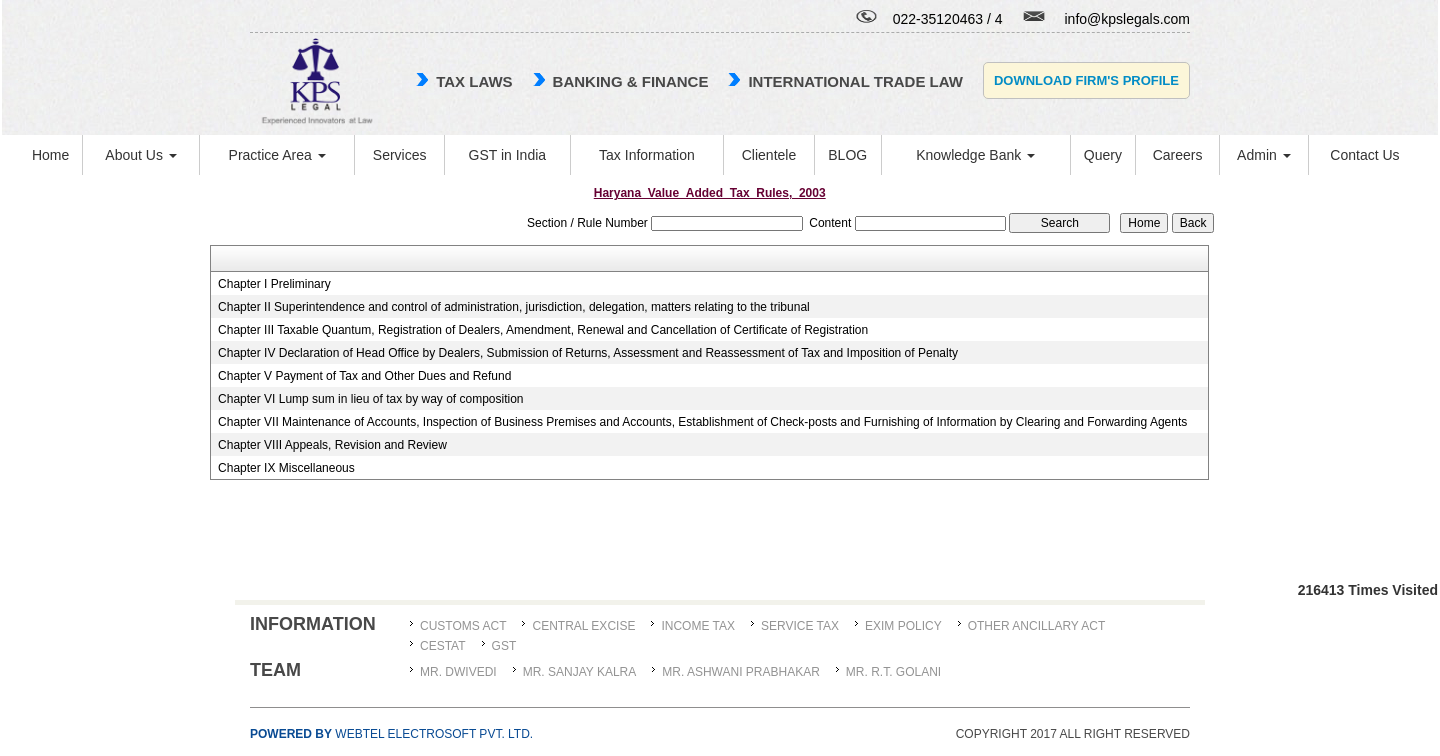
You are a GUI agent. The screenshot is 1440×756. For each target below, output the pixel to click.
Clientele (769, 155)
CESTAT (443, 646)
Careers (1178, 155)
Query (1103, 155)
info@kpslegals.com (1128, 19)
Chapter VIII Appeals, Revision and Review (332, 445)
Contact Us (1364, 155)
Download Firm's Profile (1086, 80)
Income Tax (698, 626)
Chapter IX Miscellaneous (286, 468)
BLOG (847, 155)
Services (400, 155)
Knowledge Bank (975, 155)
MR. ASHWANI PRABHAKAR (741, 672)
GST (504, 646)
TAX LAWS (474, 81)
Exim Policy (903, 626)
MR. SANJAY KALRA (580, 672)
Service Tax (800, 626)
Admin (1264, 155)
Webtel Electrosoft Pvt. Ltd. (391, 734)
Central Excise (583, 626)
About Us (140, 155)
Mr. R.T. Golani (893, 672)
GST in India (508, 155)
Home (50, 155)
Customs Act (463, 626)
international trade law (855, 81)
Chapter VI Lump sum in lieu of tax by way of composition (370, 399)
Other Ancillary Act (1037, 626)
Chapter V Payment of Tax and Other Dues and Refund (364, 376)
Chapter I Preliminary (274, 284)
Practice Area (277, 155)
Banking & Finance (631, 81)
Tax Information (647, 155)
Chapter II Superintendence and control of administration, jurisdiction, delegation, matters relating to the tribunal (514, 307)
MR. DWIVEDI (458, 672)
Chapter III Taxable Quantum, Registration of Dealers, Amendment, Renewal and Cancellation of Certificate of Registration (543, 330)
